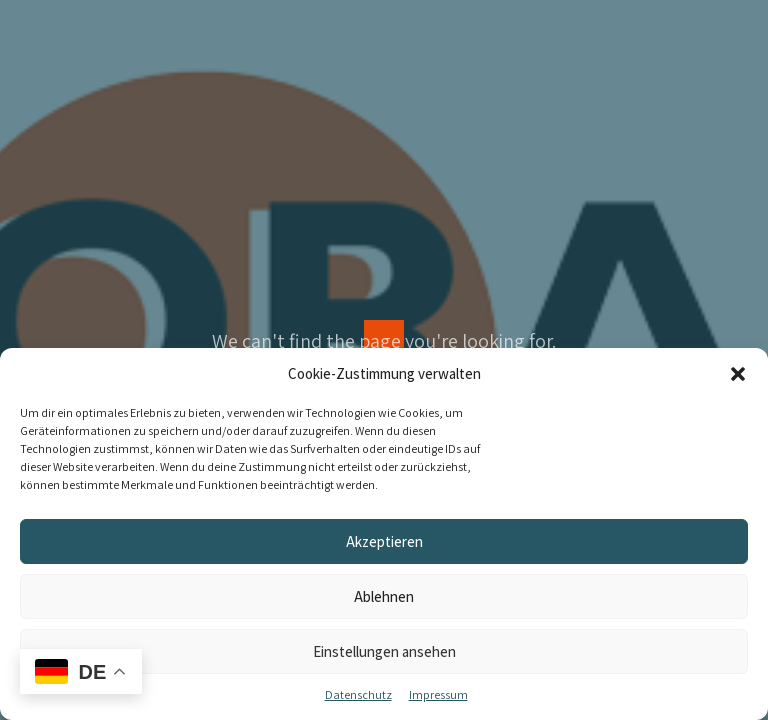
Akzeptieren (384, 541)
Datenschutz (358, 694)
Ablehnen (384, 596)
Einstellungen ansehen (384, 651)
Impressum (438, 694)
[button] (738, 374)
